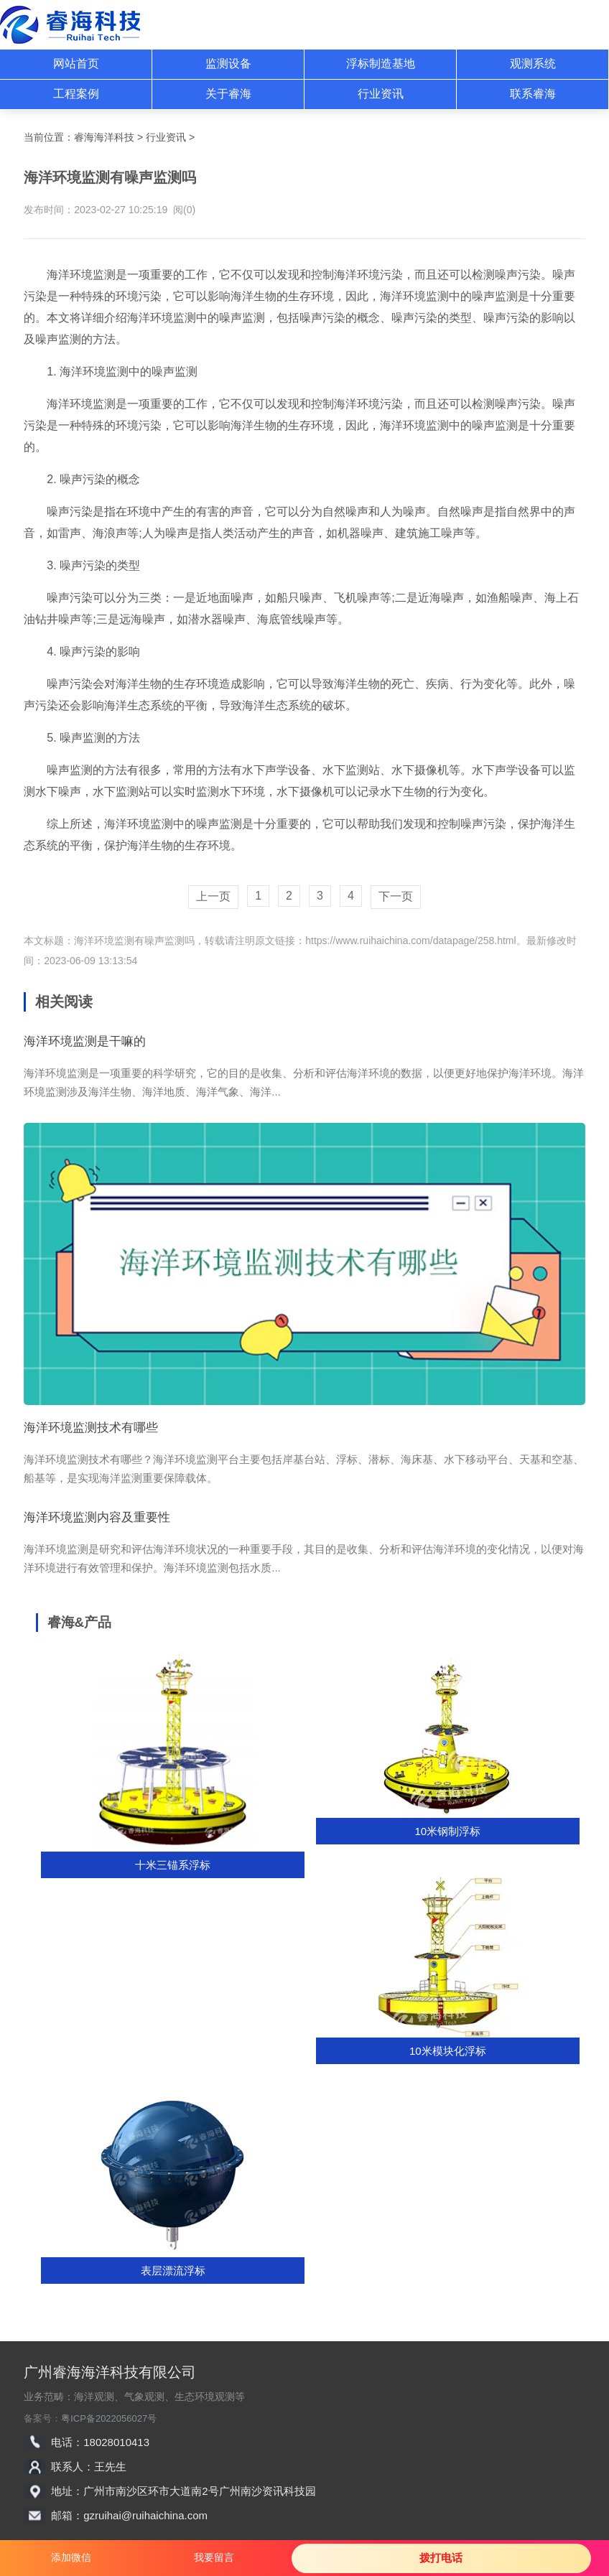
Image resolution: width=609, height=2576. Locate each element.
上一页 (213, 896)
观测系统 (533, 63)
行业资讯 (381, 94)
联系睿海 (533, 94)
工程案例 (76, 94)
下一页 (395, 896)
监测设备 (228, 63)
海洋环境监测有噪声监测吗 (134, 940)
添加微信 (71, 2557)
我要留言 (214, 2557)
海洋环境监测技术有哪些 (91, 1427)
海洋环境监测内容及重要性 (97, 1517)
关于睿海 (228, 94)
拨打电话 (440, 2558)
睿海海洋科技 (104, 137)
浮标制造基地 (380, 63)
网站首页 (76, 63)
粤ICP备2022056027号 (109, 2418)
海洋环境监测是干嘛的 (85, 1041)
